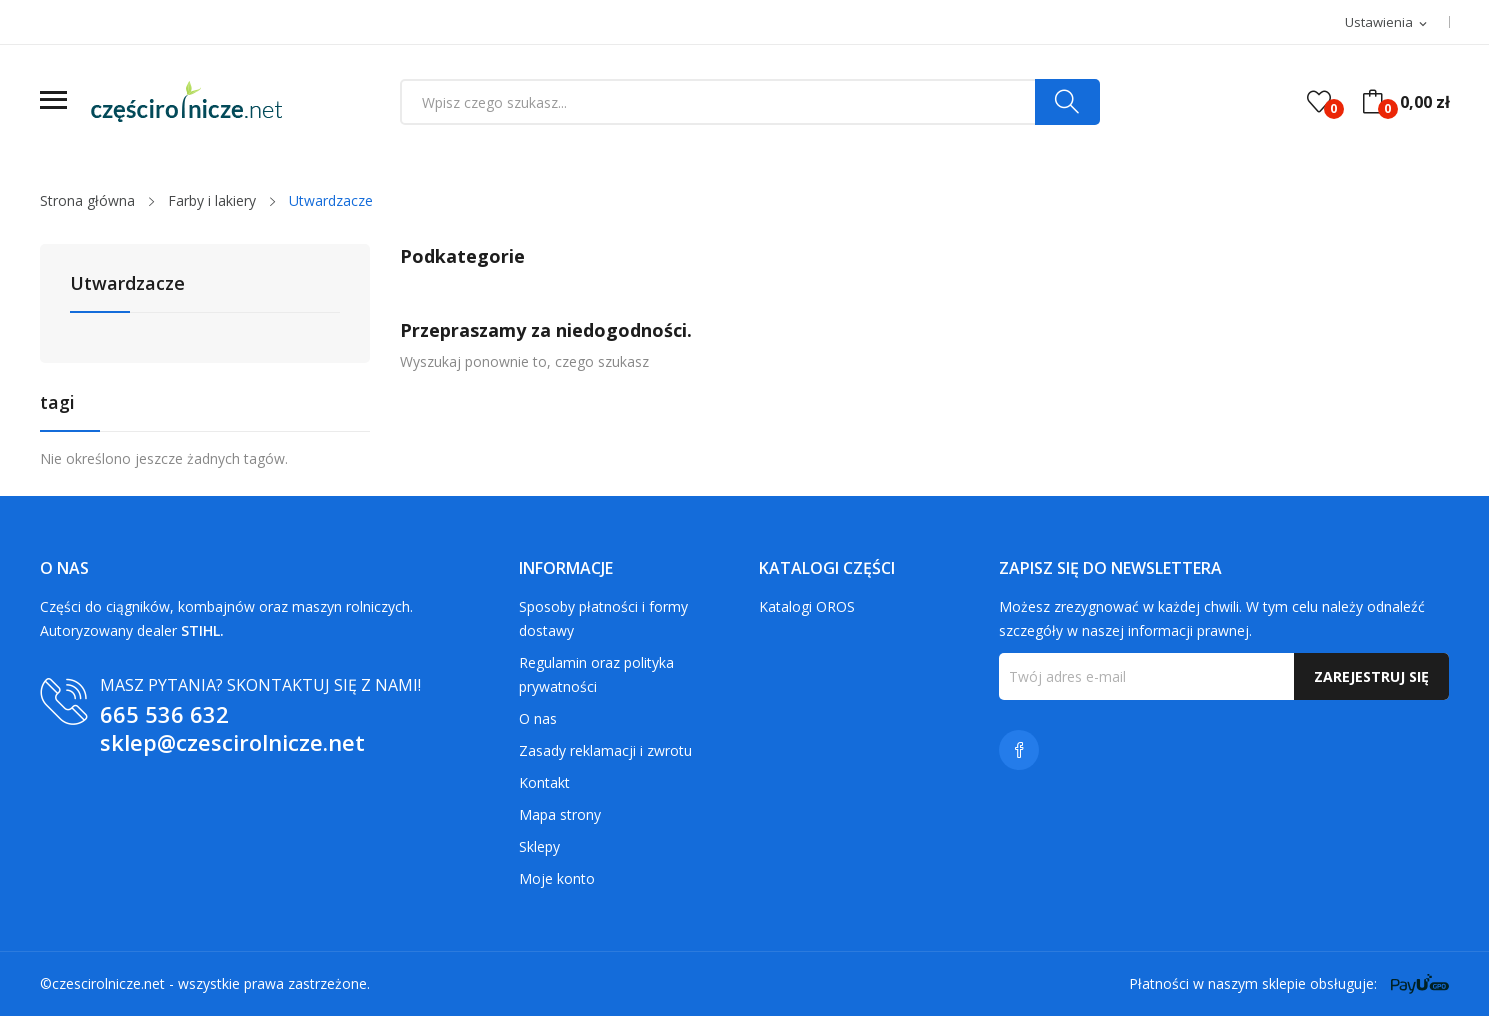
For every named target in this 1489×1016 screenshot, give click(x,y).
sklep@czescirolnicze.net (232, 742)
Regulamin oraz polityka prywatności (596, 674)
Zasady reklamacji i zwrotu (605, 750)
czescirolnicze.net (108, 983)
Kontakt (544, 782)
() (1319, 102)
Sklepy (539, 846)
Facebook (1019, 750)
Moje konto (557, 878)
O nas (538, 718)
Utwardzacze (127, 284)
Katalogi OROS (807, 606)
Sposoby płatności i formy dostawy (603, 618)
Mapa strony (560, 814)
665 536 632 (164, 714)
